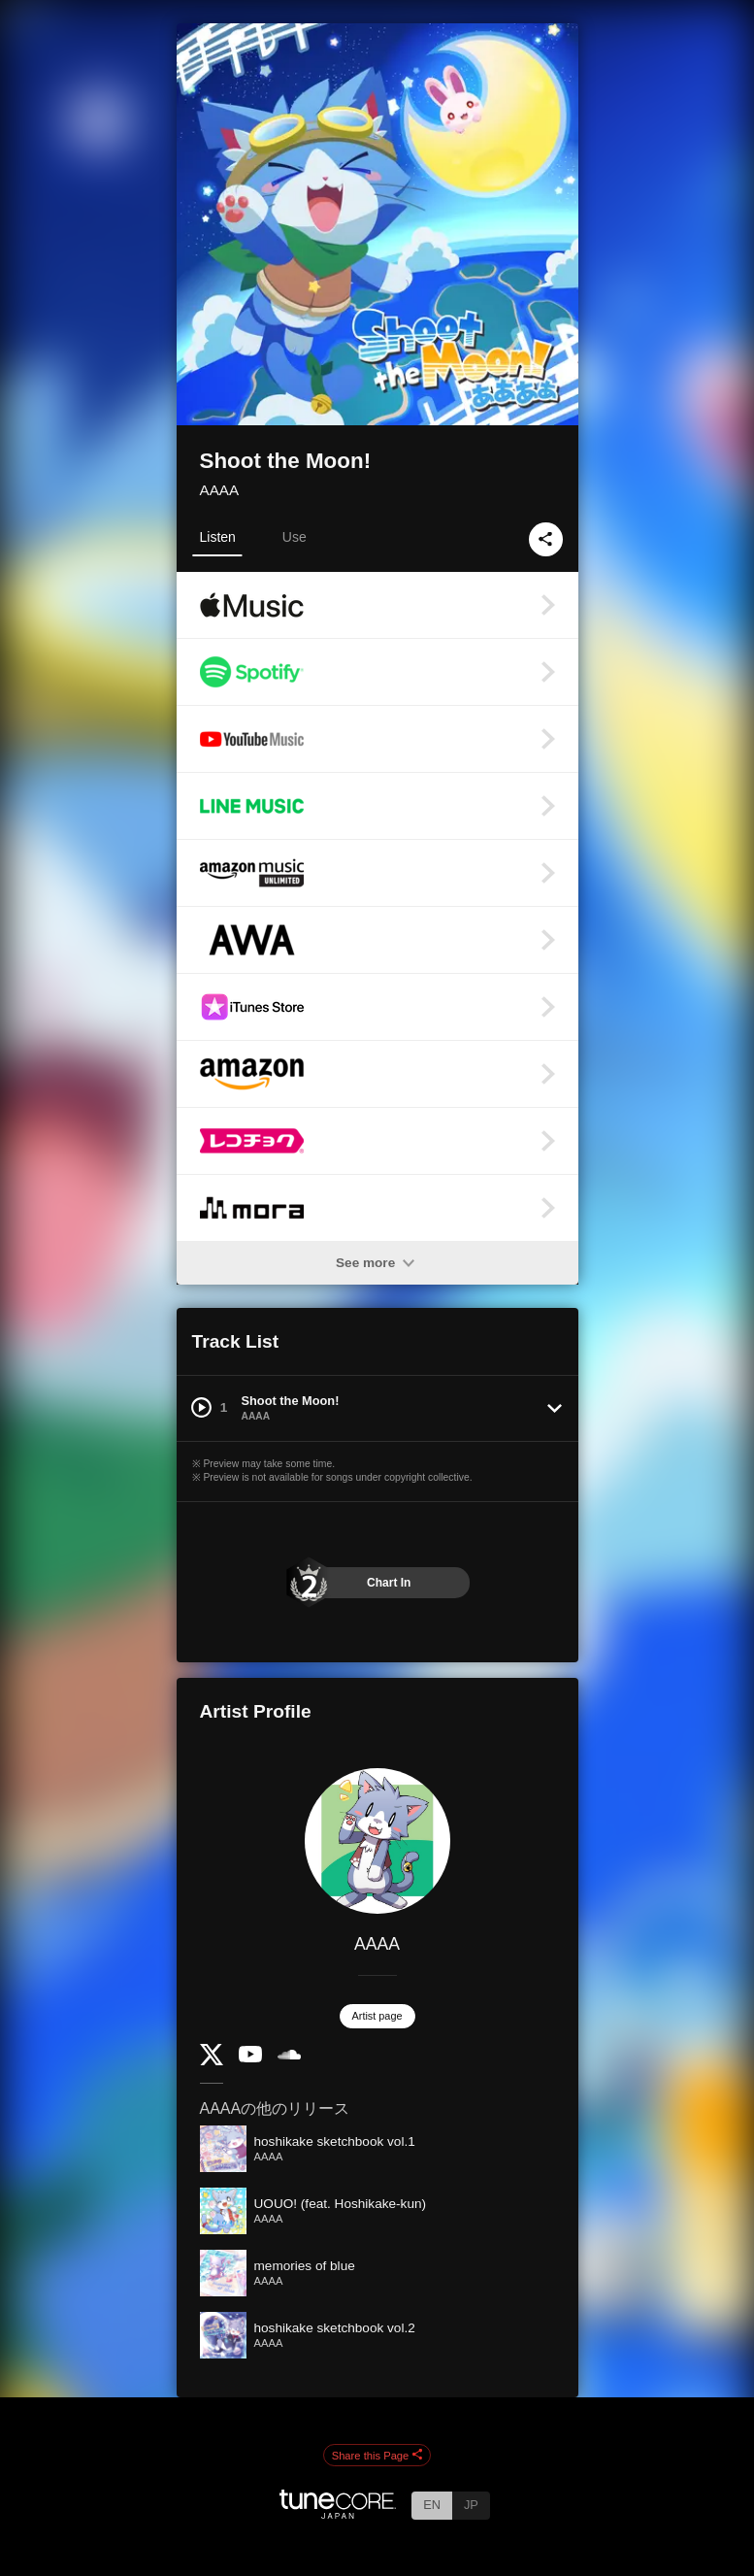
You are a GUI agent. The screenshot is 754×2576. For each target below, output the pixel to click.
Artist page (377, 2016)
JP (471, 2504)
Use (294, 537)
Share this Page (377, 2455)
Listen (218, 537)
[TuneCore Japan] (337, 2513)
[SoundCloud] (289, 2055)
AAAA (220, 490)
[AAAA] (377, 1841)
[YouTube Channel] (250, 2058)
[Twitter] (211, 2061)
